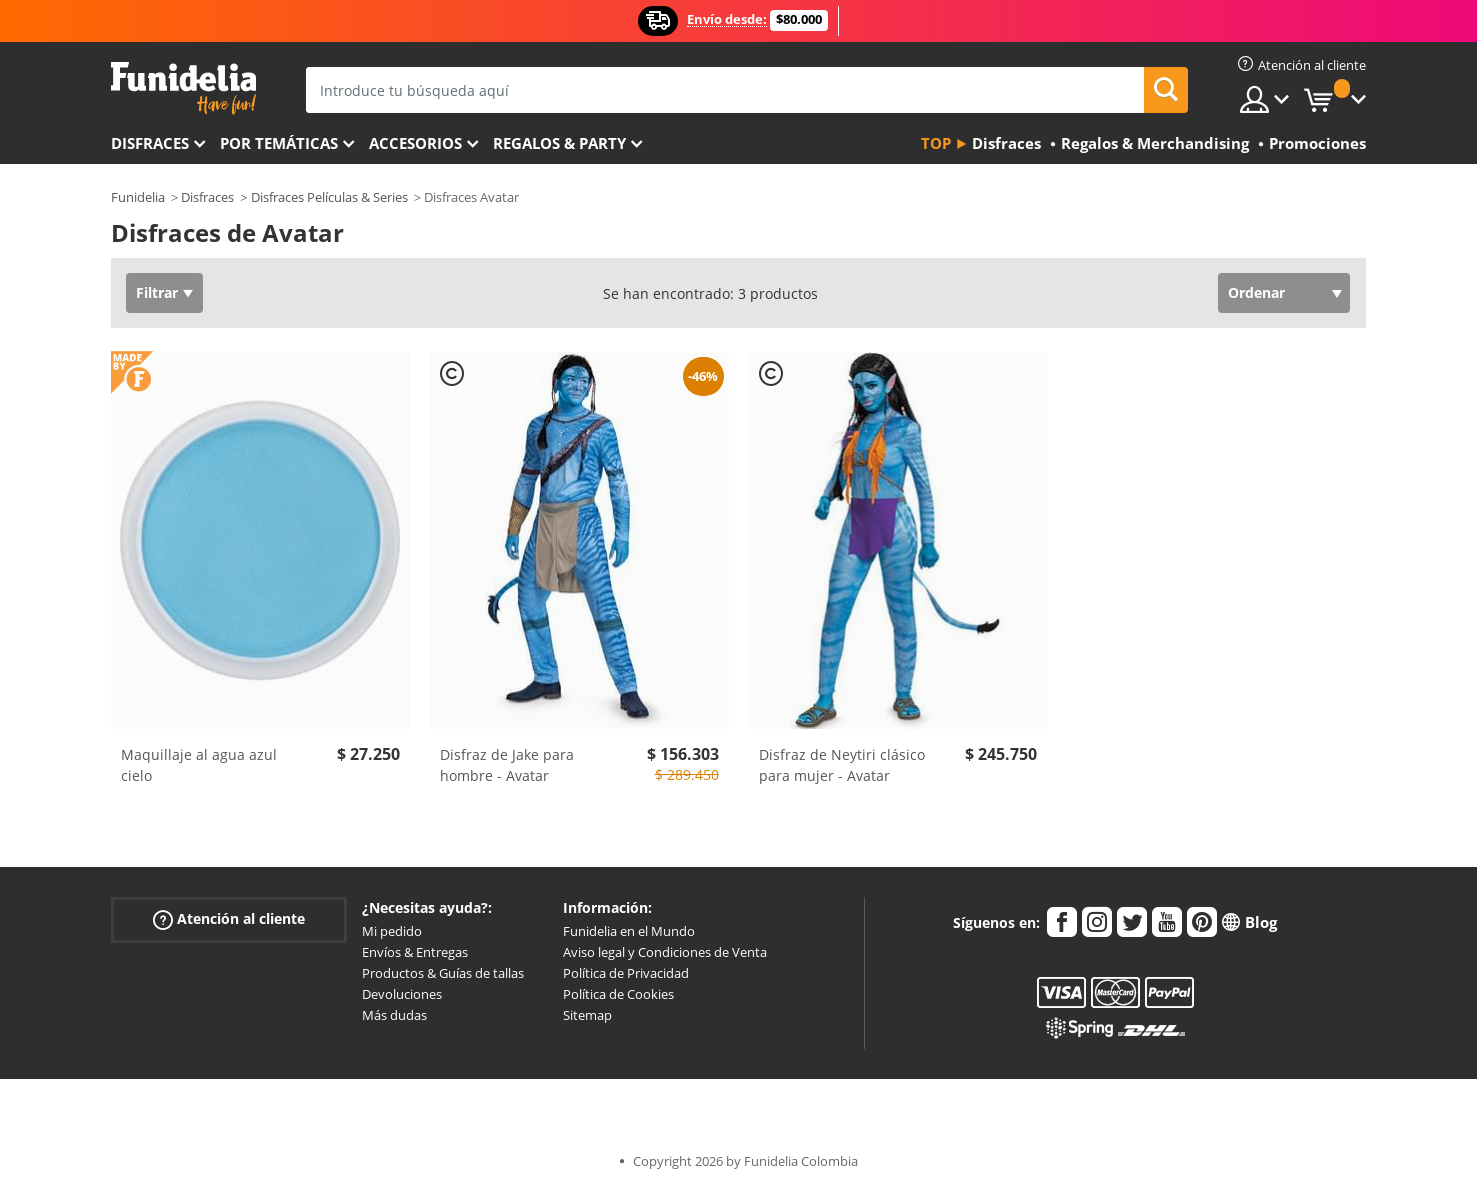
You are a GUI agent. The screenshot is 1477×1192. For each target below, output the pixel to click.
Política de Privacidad (626, 973)
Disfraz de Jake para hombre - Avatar (507, 765)
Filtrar (157, 292)
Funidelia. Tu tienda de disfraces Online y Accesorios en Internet (183, 88)
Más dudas (394, 1015)
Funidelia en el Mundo (629, 931)
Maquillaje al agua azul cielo (199, 765)
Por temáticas (279, 143)
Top (936, 143)
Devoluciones (402, 994)
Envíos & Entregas (415, 952)
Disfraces (150, 143)
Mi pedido (392, 931)
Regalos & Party (559, 143)
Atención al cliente (229, 919)
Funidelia (138, 197)
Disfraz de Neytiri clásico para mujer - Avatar (842, 765)
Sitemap (587, 1015)
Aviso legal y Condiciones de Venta (665, 952)
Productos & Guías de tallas (443, 973)
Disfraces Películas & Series (329, 197)
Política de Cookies (618, 994)
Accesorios (415, 143)
